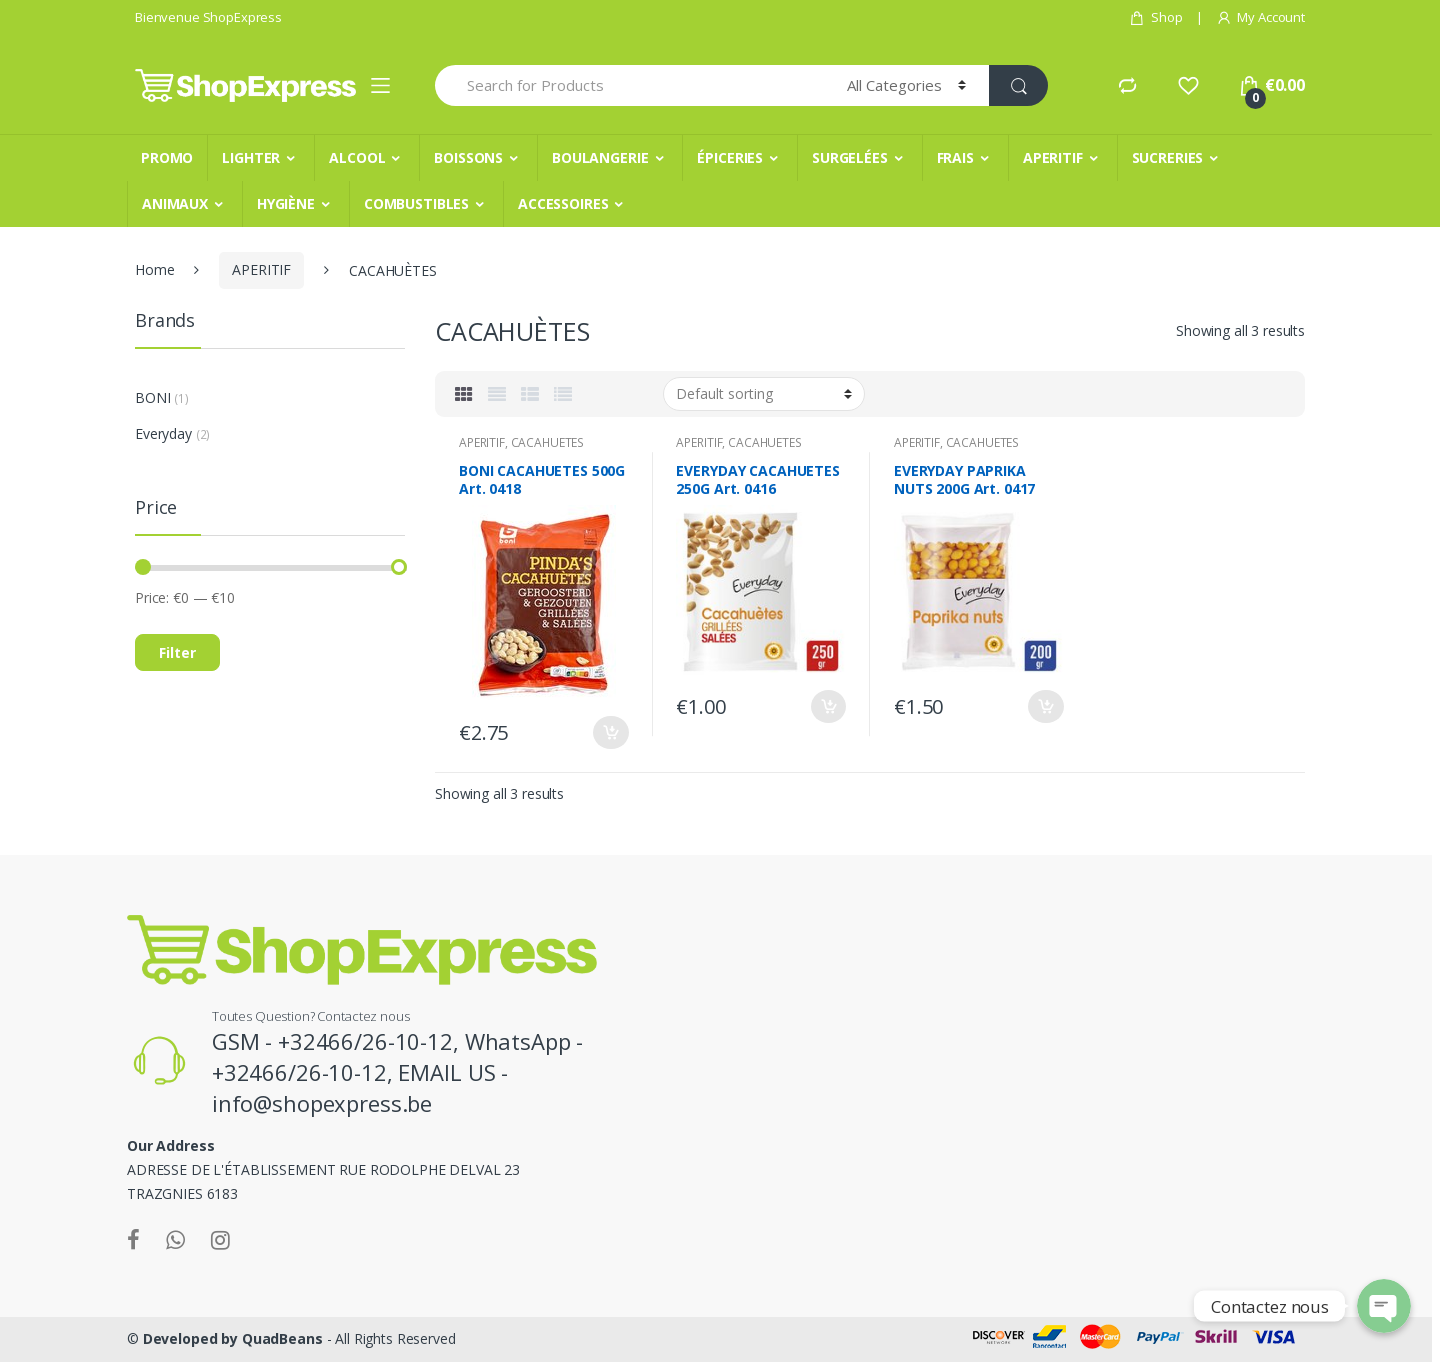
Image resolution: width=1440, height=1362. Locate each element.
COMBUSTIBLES (416, 203)
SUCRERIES (1168, 157)
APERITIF (1053, 157)
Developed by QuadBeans (233, 1338)
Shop (1155, 17)
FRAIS (955, 157)
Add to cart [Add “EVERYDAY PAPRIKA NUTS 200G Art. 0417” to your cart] (1046, 706)
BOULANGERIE (600, 157)
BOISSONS (468, 157)
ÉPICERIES (730, 157)
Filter (177, 652)
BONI (152, 397)
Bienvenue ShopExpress (208, 17)
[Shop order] (764, 394)
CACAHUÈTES (548, 442)
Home (154, 269)
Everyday (163, 433)
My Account (1260, 17)
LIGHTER (251, 157)
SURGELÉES (850, 157)
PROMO (167, 157)
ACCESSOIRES (563, 203)
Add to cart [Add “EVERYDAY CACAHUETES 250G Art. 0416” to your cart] (828, 706)
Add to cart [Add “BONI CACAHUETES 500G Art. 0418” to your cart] (611, 732)
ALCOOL (357, 157)
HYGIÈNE (286, 203)
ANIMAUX (175, 203)
